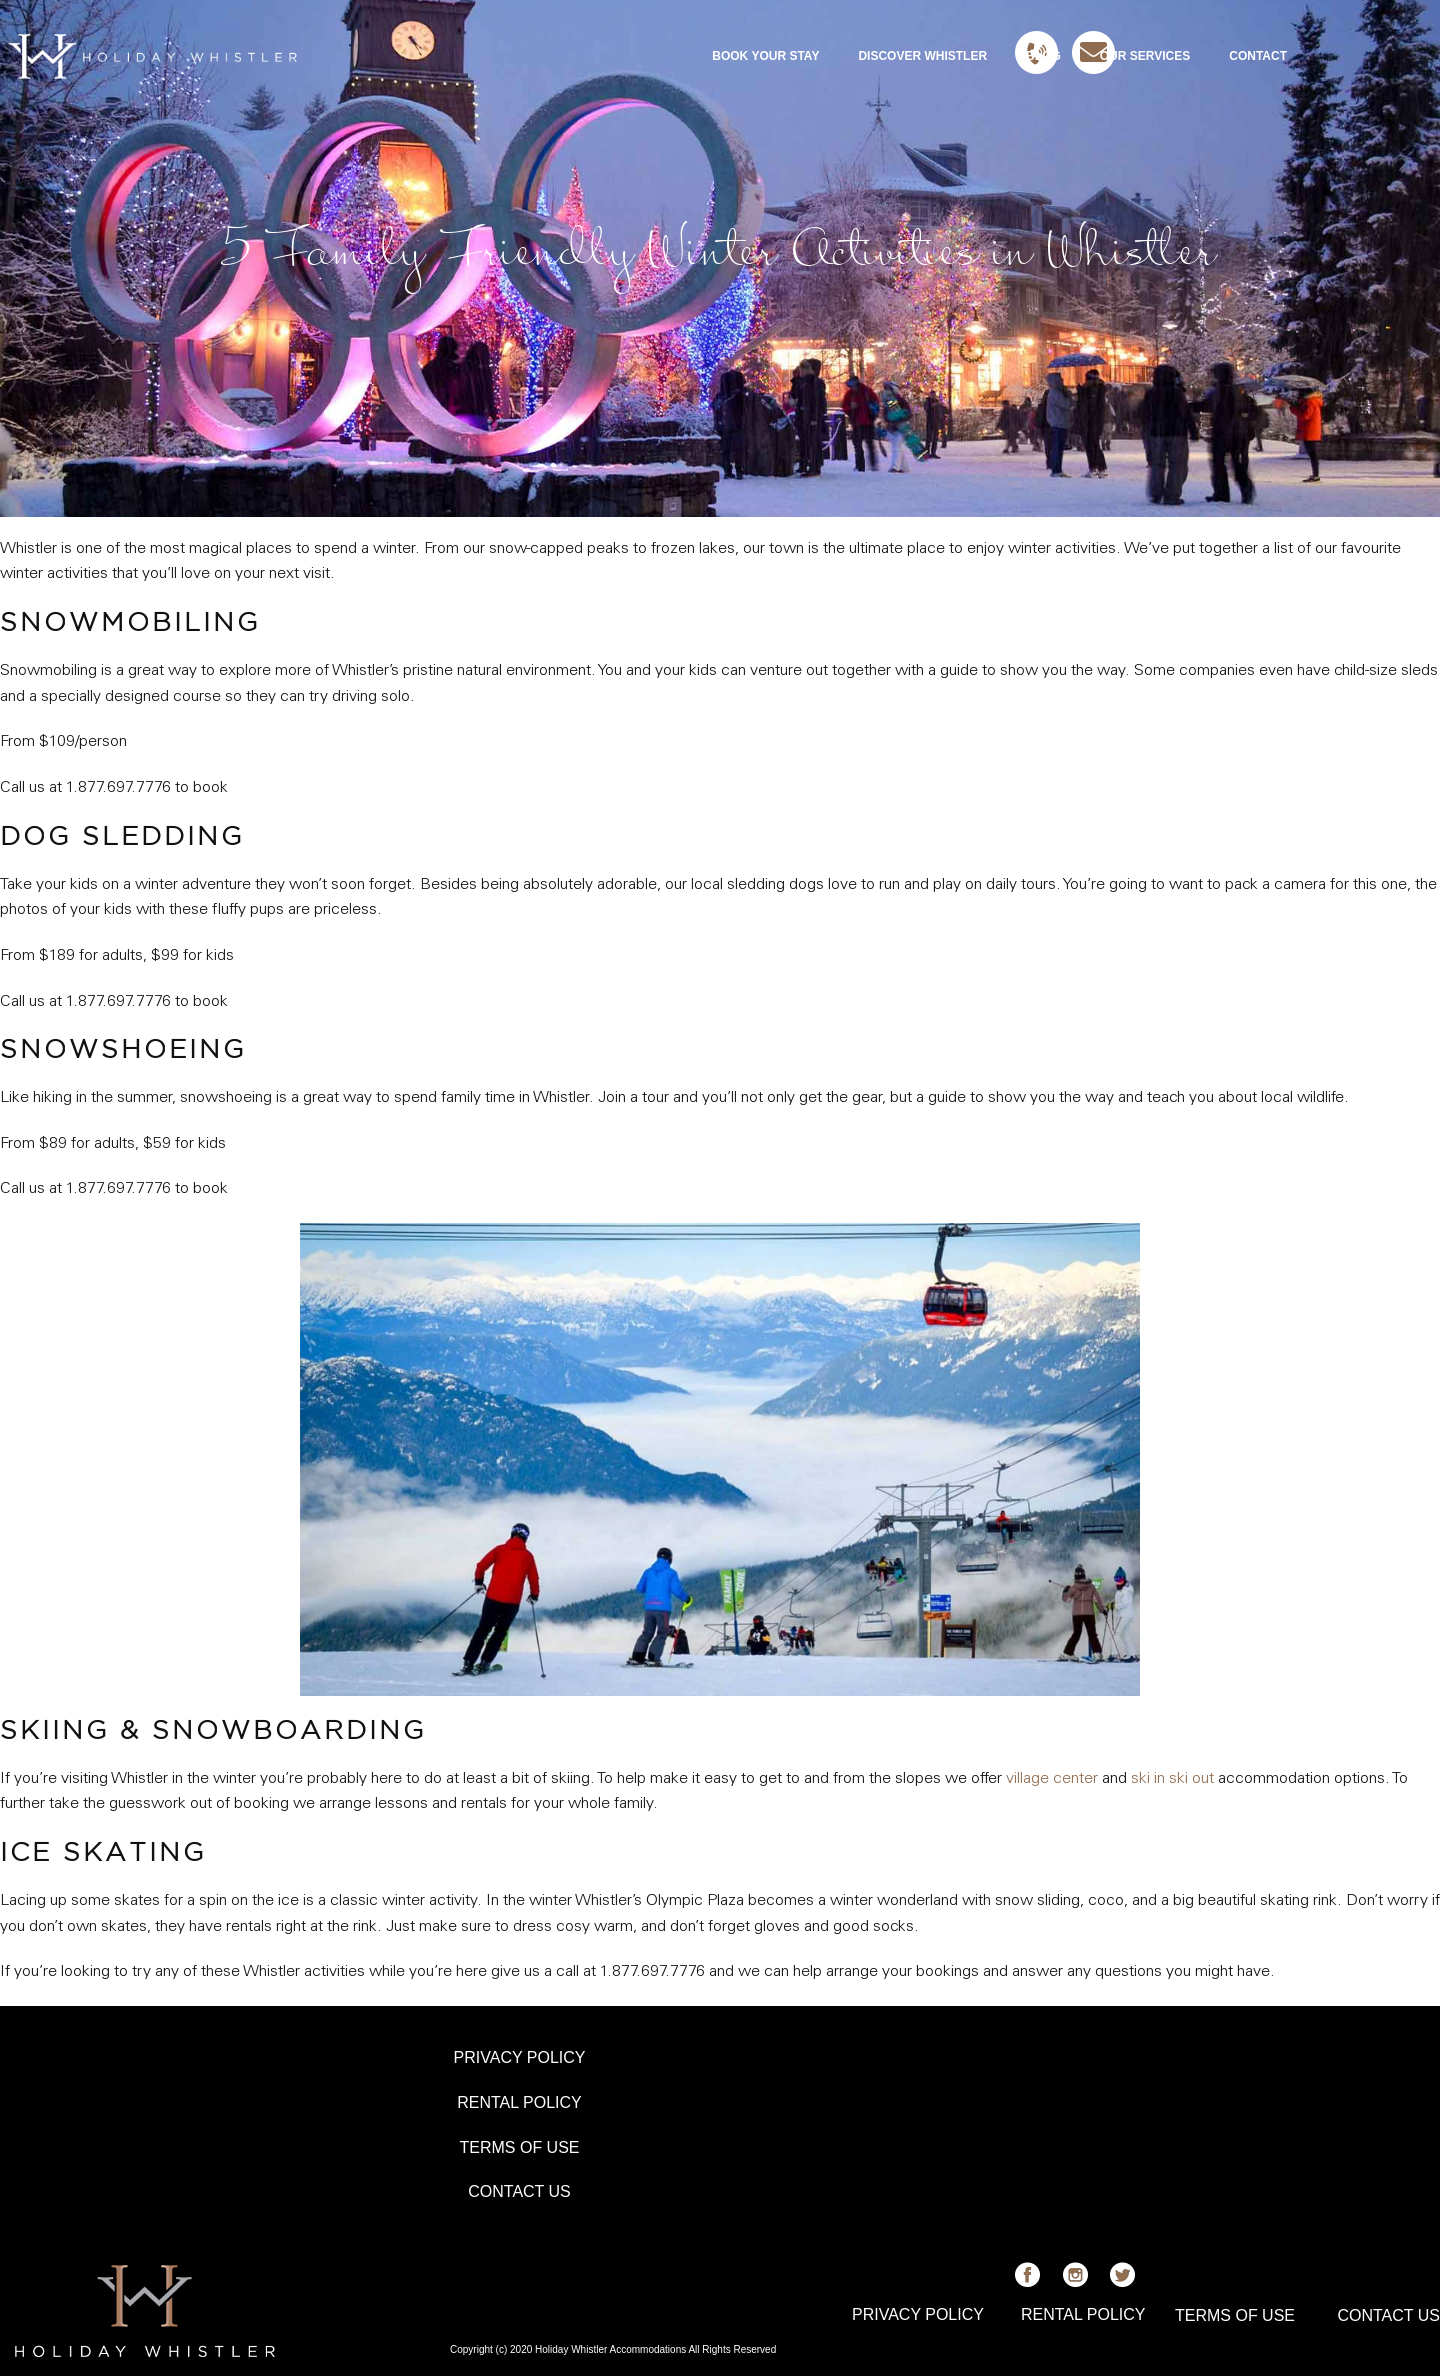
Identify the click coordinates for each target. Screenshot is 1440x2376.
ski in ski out (1172, 1779)
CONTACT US (519, 2191)
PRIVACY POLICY (520, 2057)
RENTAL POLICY (519, 2102)
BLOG (1043, 56)
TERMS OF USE (519, 2147)
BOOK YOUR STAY (765, 56)
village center (1052, 1779)
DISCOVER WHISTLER (922, 56)
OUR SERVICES (1145, 56)
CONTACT (1258, 56)
